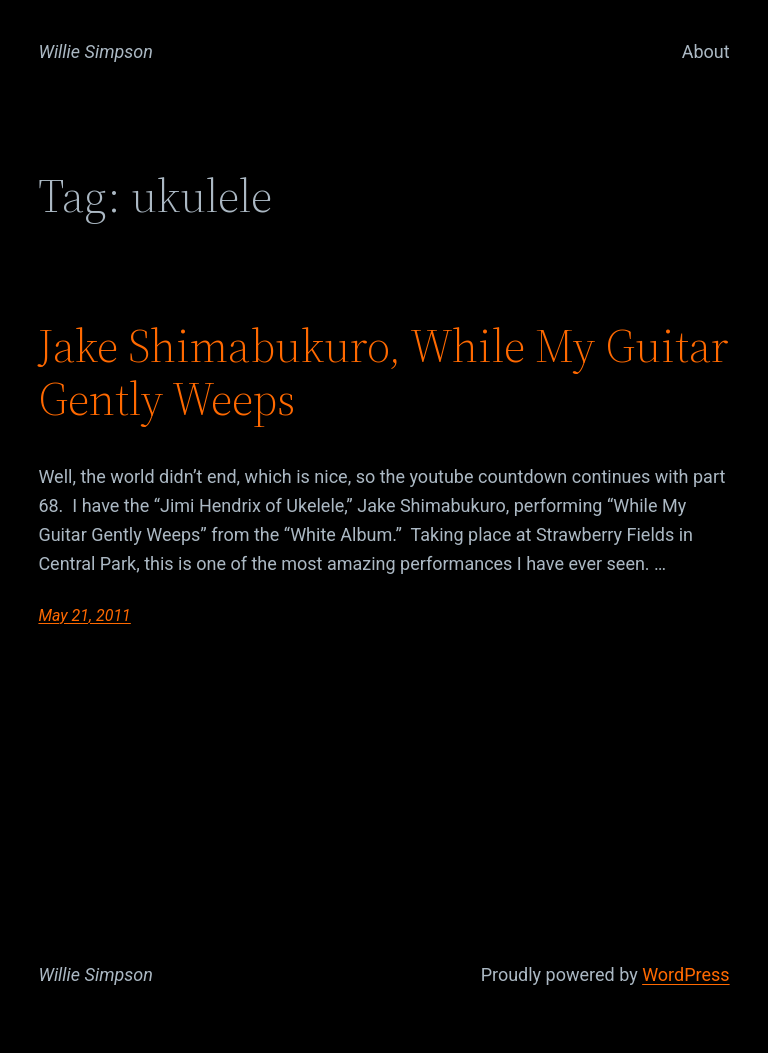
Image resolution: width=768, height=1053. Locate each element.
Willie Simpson (95, 51)
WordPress (685, 974)
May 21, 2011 (84, 615)
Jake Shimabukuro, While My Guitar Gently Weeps (383, 372)
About (706, 51)
